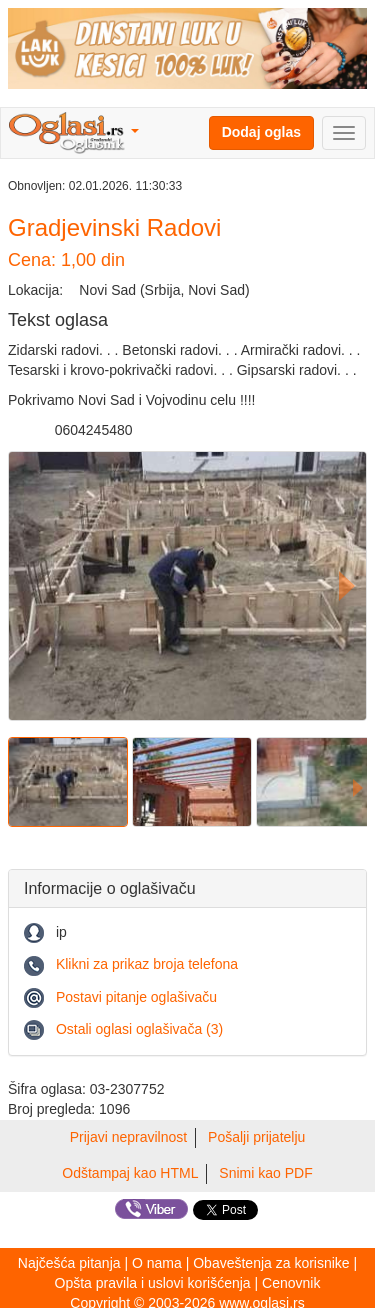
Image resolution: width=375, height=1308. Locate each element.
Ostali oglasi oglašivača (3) (139, 1029)
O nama (157, 1263)
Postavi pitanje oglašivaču (136, 997)
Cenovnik (291, 1283)
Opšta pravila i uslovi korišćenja (153, 1283)
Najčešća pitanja (69, 1263)
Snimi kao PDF (265, 1173)
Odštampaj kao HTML (130, 1173)
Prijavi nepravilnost (129, 1137)
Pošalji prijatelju (256, 1137)
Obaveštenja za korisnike (271, 1263)
